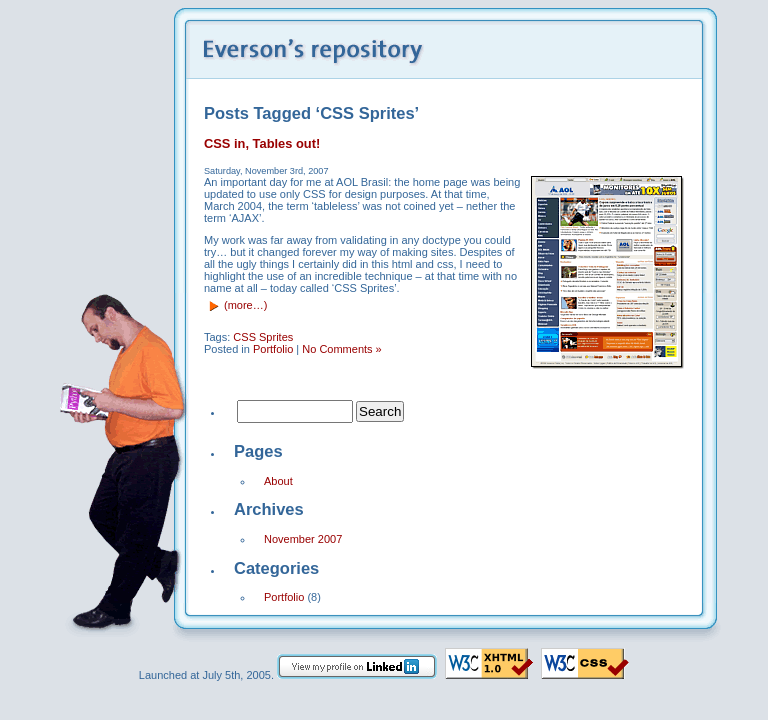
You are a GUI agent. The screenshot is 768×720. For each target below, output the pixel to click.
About (278, 481)
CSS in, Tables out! (262, 143)
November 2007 (303, 539)
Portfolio (273, 349)
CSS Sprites (263, 337)
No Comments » (341, 349)
